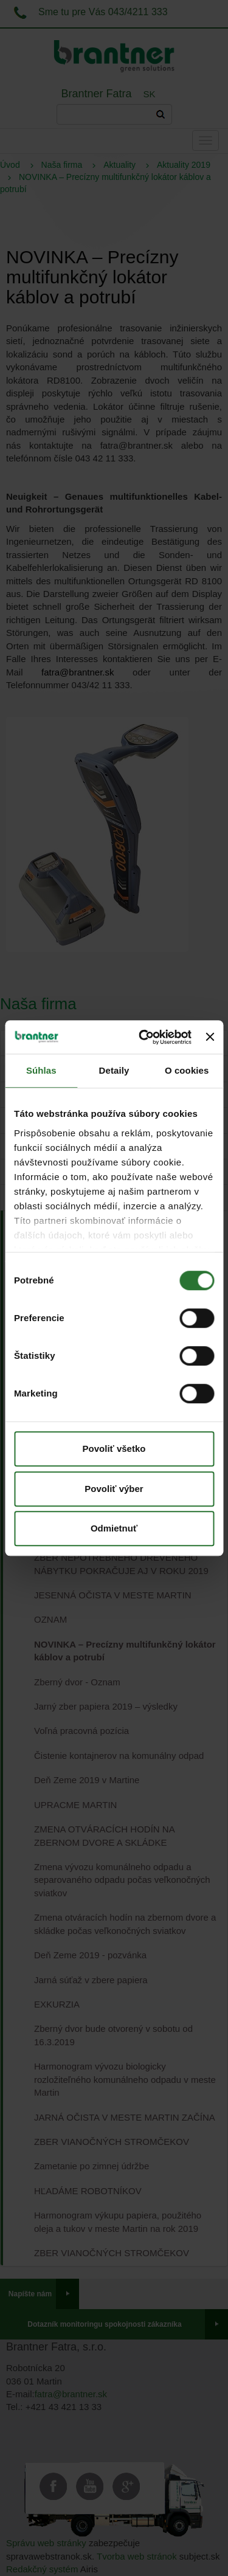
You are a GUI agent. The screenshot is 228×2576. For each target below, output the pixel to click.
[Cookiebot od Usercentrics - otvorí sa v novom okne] (143, 1037)
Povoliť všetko (114, 1448)
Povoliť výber (114, 1488)
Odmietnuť (114, 1528)
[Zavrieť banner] (210, 1037)
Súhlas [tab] (41, 1070)
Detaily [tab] (114, 1070)
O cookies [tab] (187, 1070)
